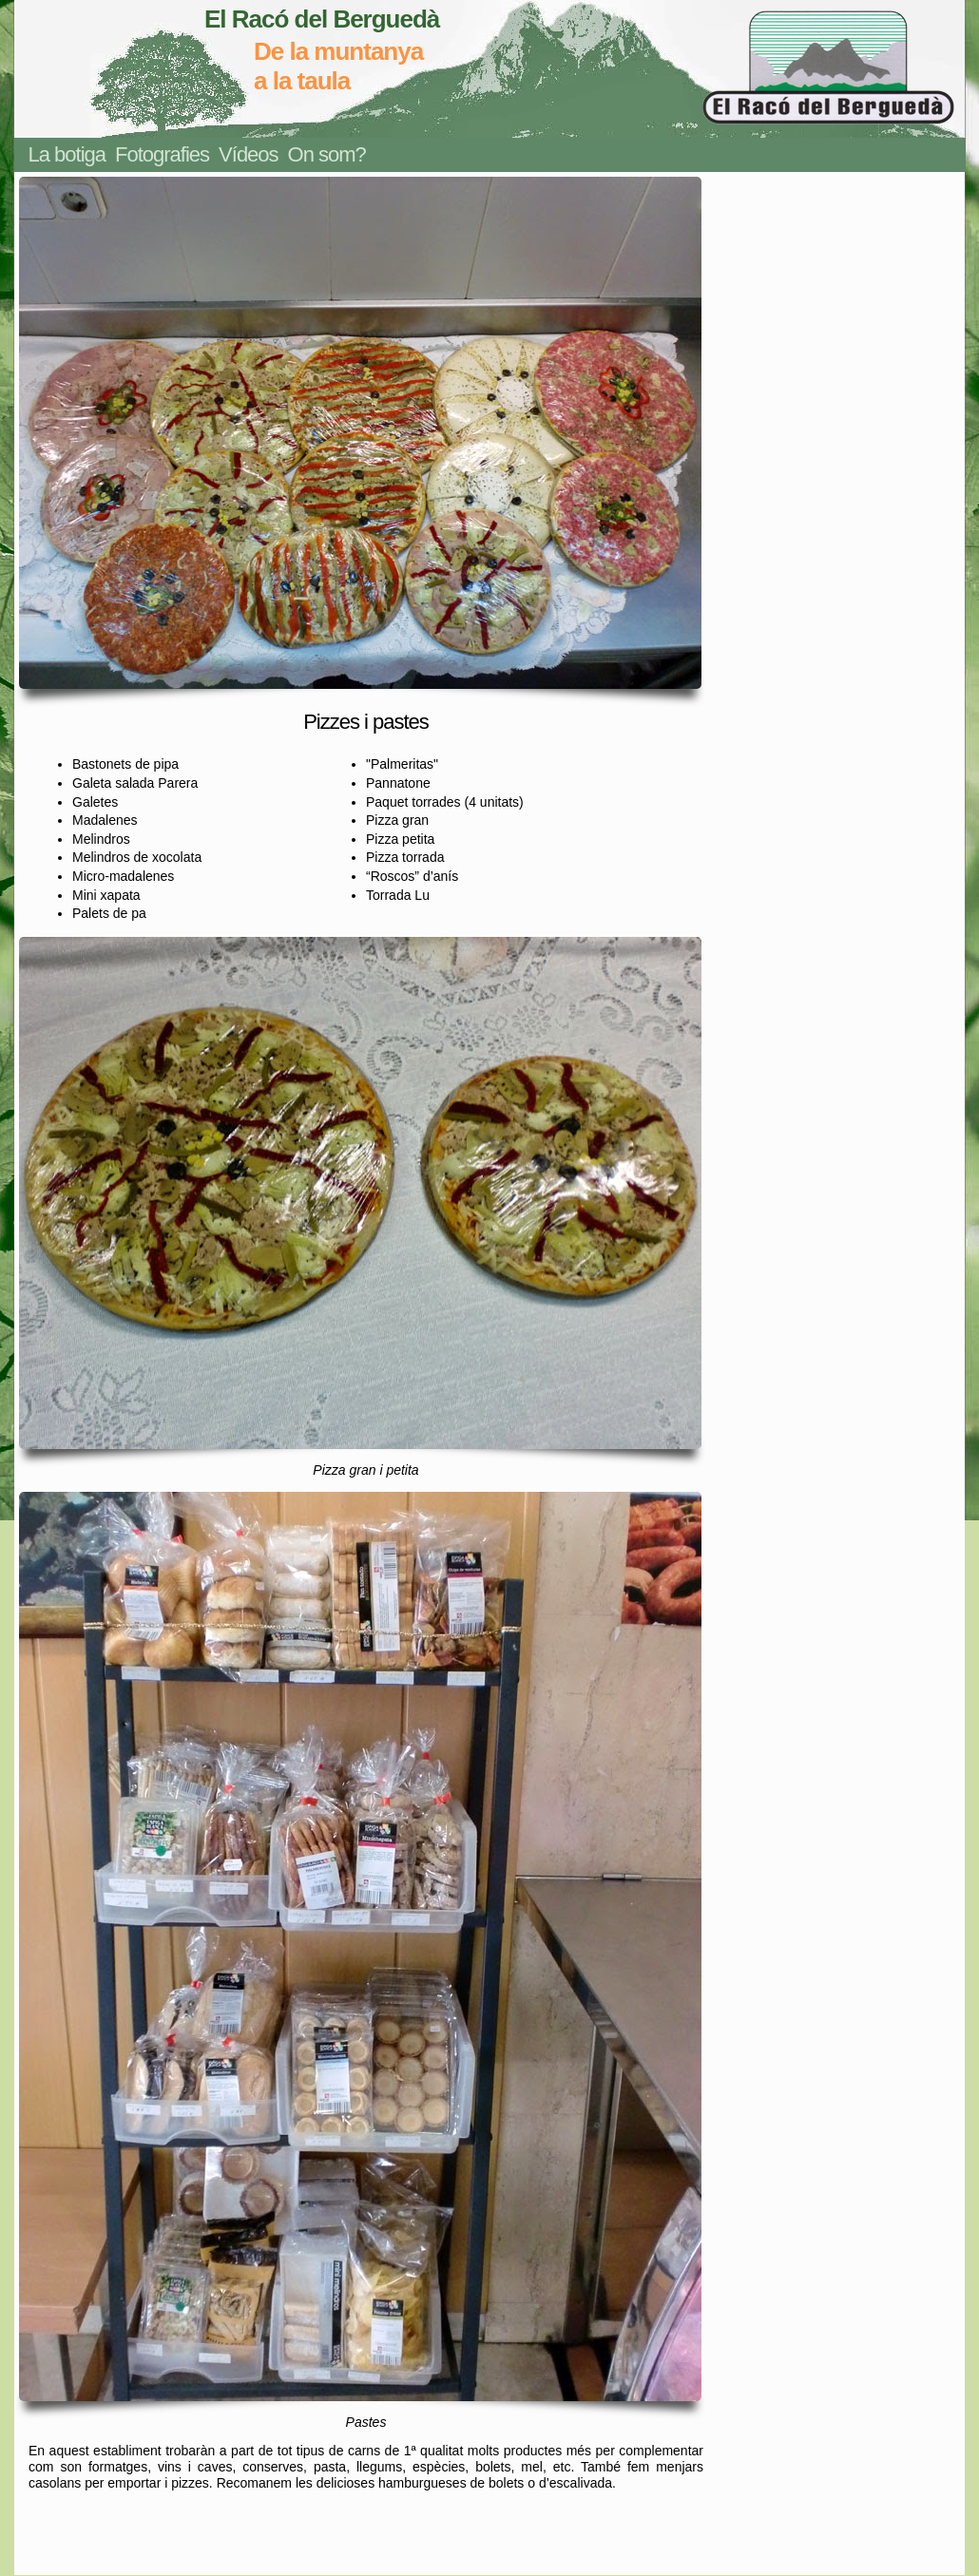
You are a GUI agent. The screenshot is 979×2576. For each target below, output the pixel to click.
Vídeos (248, 154)
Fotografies (162, 154)
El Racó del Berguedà (321, 19)
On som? (327, 154)
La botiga (67, 154)
